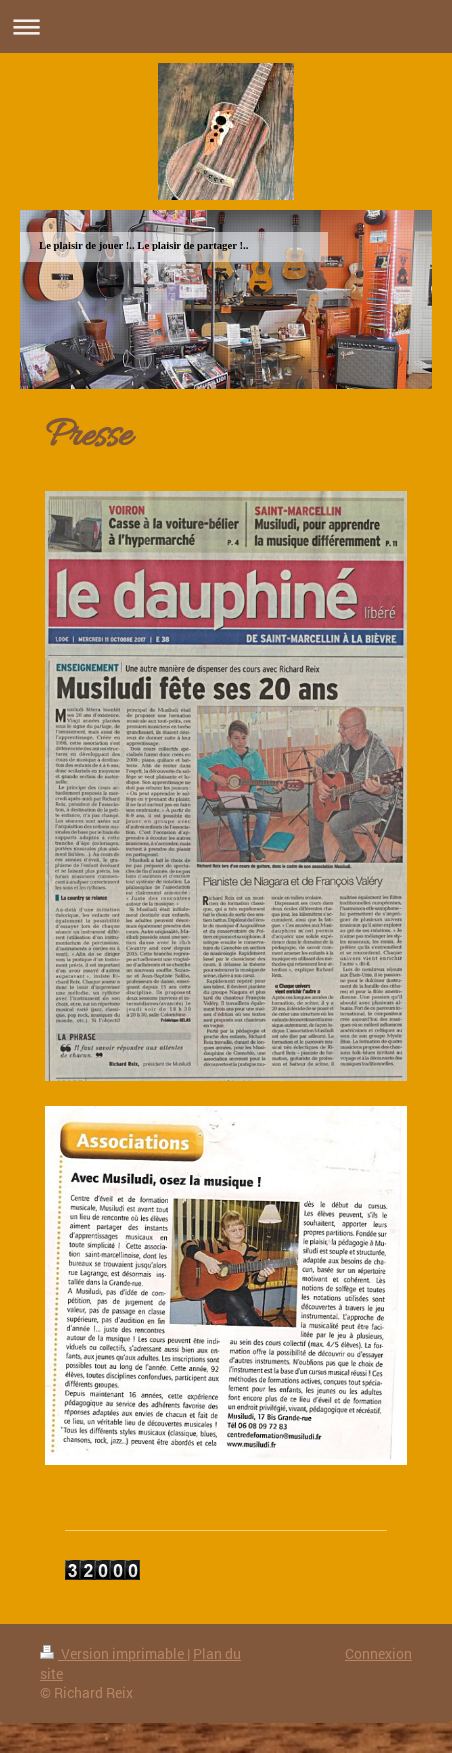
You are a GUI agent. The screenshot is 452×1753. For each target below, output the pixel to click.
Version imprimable (113, 1653)
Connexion (378, 1653)
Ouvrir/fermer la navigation (226, 26)
